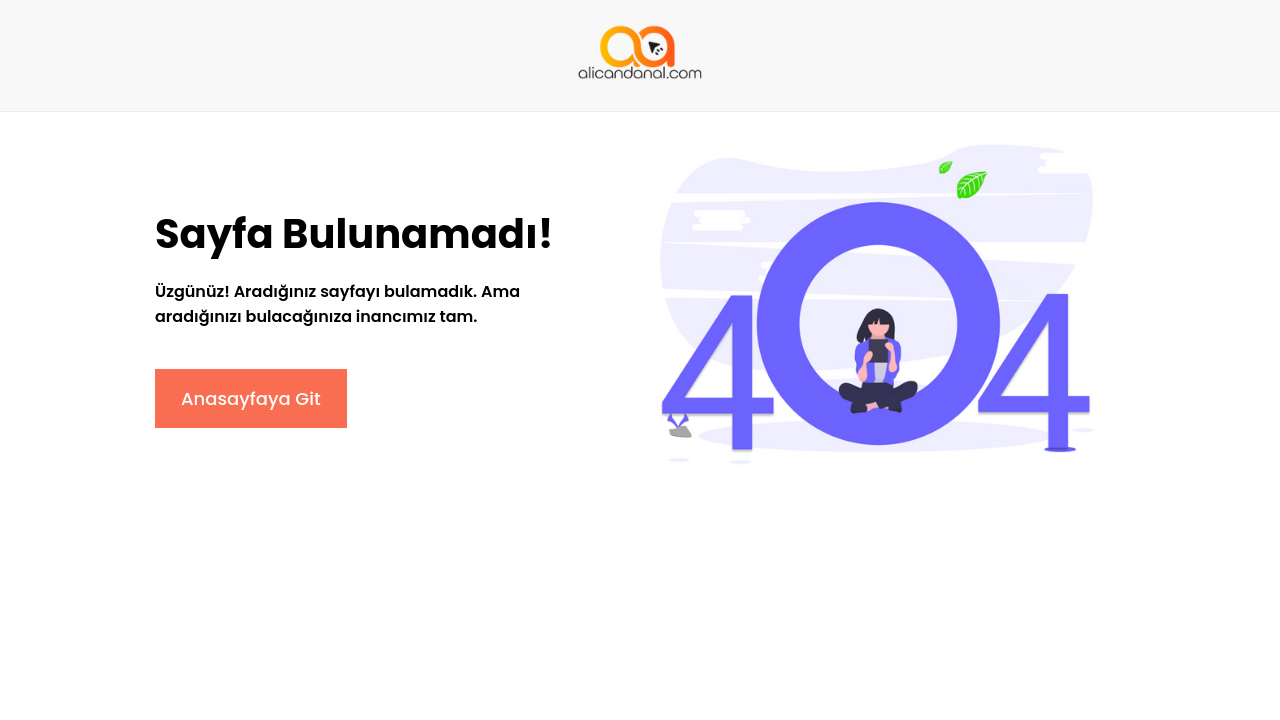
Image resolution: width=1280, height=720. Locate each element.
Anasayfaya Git (251, 398)
